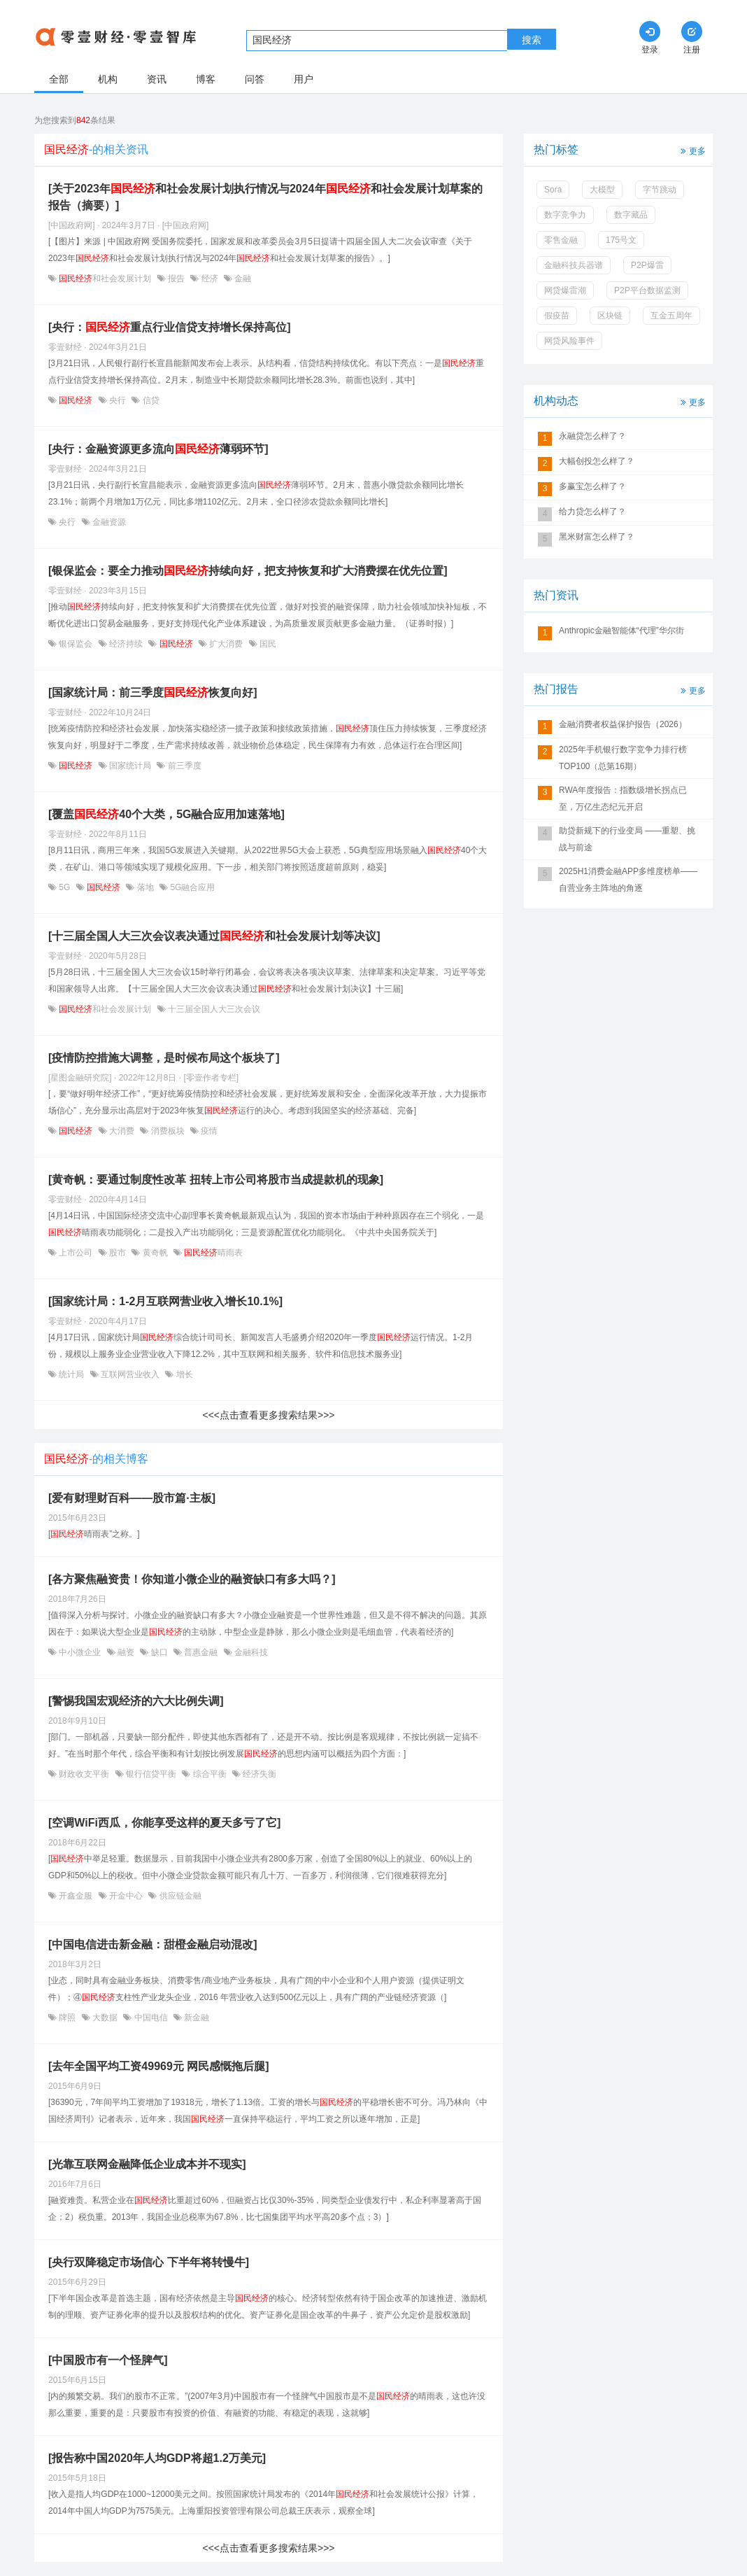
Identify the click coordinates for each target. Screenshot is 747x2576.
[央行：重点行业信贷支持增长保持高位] (169, 327)
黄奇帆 (155, 1253)
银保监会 (76, 644)
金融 (241, 278)
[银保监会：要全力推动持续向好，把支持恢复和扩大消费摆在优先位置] (248, 571)
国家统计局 (130, 765)
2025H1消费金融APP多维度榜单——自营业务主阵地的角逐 (628, 879)
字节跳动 (659, 190)
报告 (176, 278)
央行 (118, 400)
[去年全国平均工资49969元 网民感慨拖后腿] (158, 2066)
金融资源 (108, 522)
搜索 (531, 39)
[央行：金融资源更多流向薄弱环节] (158, 449)
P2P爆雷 (647, 265)
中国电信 (150, 2017)
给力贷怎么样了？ (592, 511)
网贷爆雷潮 (565, 290)
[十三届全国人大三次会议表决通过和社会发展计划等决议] (214, 936)
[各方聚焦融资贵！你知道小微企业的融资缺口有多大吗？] (192, 1579)
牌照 (67, 2017)
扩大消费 (226, 644)
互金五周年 (671, 316)
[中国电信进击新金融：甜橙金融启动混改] (152, 1944)
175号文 (621, 240)
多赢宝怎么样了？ (592, 486)
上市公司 (76, 1253)
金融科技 (250, 1652)
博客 (205, 79)
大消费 (122, 1131)
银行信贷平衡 (151, 1774)
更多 (692, 150)
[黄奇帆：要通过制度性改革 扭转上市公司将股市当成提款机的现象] (215, 1179)
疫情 (208, 1131)
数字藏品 (631, 215)
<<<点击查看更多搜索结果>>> (268, 1415)
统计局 (72, 1374)
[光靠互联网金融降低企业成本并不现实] (147, 2164)
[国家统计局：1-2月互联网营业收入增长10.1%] (165, 1301)
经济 (209, 278)
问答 (254, 79)
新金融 (195, 2017)
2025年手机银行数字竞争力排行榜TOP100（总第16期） (623, 758)
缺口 (159, 1652)
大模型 (602, 190)
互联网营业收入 (130, 1374)
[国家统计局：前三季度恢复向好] (152, 692)
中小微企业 (80, 1652)
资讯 (156, 79)
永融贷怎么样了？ (592, 436)
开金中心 (126, 1896)
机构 (108, 79)
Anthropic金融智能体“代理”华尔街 (621, 630)
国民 (266, 644)
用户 (303, 79)
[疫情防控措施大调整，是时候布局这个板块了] (164, 1058)
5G (65, 887)
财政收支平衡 (84, 1774)
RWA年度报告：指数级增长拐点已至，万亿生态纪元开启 (623, 798)
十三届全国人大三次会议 (213, 1009)
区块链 (609, 316)
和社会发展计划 (105, 278)
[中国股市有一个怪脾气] (108, 2360)
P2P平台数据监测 (647, 290)
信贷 (149, 400)
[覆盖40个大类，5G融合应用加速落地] (166, 814)
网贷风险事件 (569, 341)
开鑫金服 (76, 1896)
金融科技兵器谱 (573, 265)
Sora (553, 190)
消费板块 (167, 1131)
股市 (118, 1253)
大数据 (105, 2017)
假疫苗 (556, 316)
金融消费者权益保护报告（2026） (623, 724)
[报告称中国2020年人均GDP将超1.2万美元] (157, 2458)
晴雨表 (212, 1253)
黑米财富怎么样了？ (596, 537)
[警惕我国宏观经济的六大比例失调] (136, 1701)
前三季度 (183, 765)
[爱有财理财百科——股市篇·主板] (131, 1498)
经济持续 (126, 644)
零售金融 (561, 240)
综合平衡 (209, 1774)
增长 (182, 1374)
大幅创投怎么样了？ (596, 461)
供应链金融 (179, 1896)
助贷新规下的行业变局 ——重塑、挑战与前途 (627, 839)
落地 (145, 887)
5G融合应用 (191, 887)
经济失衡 (258, 1774)
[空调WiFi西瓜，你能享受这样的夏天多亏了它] (164, 1823)
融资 (126, 1652)
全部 (59, 79)
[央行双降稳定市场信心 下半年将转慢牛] (148, 2262)
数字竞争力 (565, 215)
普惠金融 (201, 1652)
